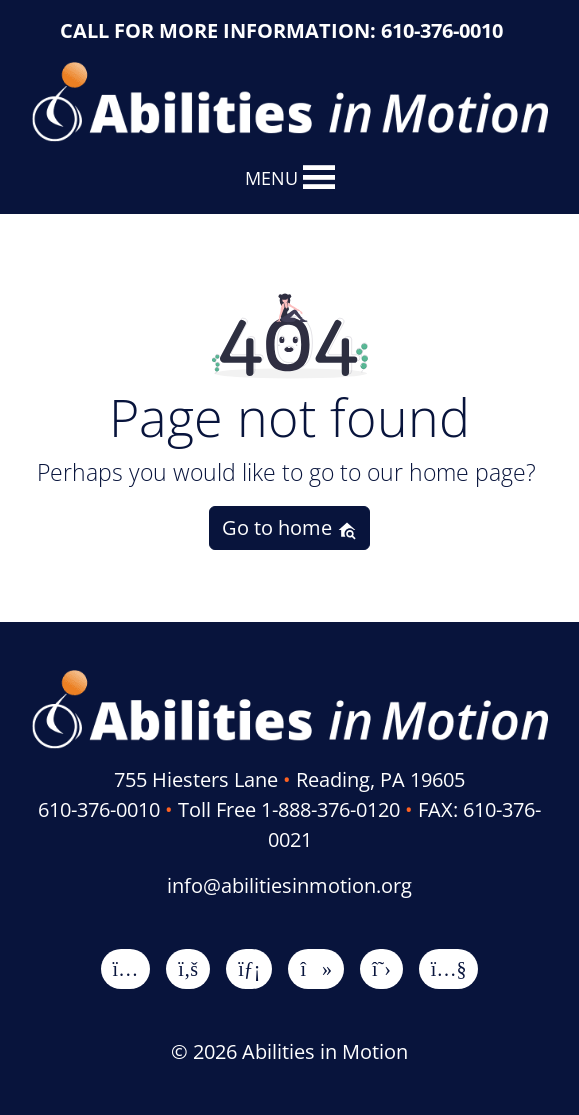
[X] (381, 968)
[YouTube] (449, 968)
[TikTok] (316, 968)
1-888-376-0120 (330, 809)
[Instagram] (126, 968)
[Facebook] (188, 968)
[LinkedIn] (249, 968)
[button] (271, 178)
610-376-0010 (442, 30)
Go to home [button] (289, 527)
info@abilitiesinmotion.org (289, 885)
